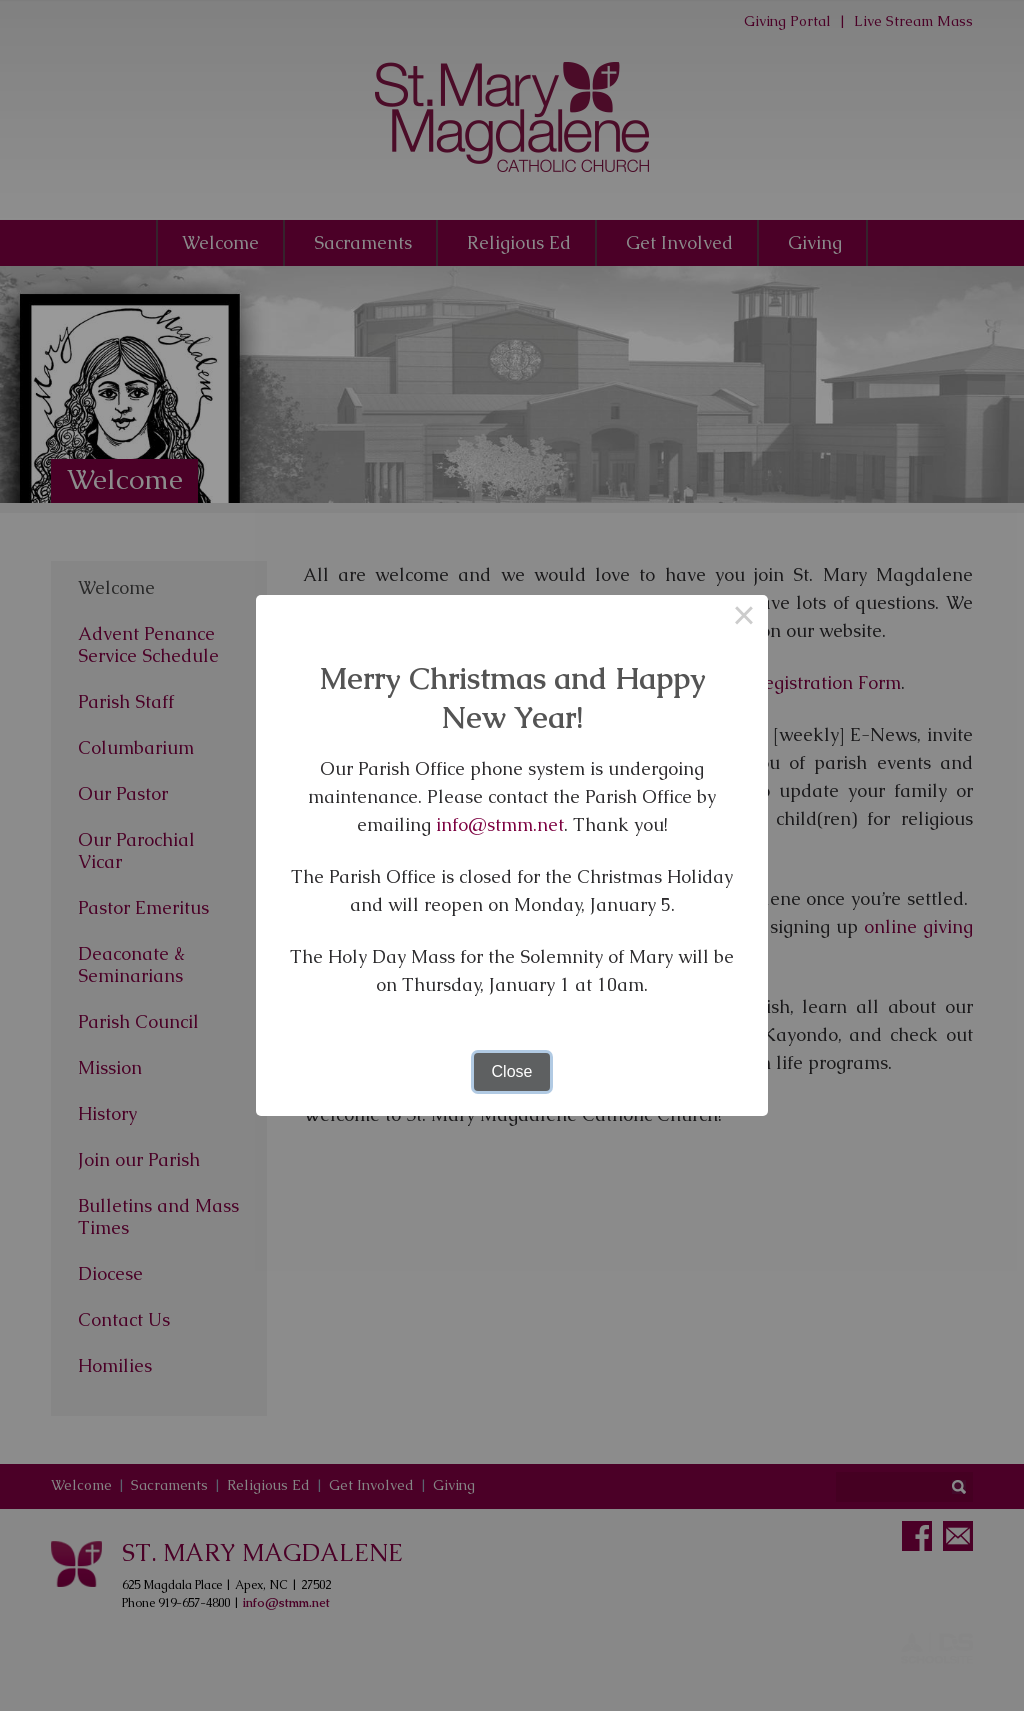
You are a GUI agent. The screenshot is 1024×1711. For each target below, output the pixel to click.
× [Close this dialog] (744, 619)
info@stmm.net (500, 824)
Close (512, 1071)
